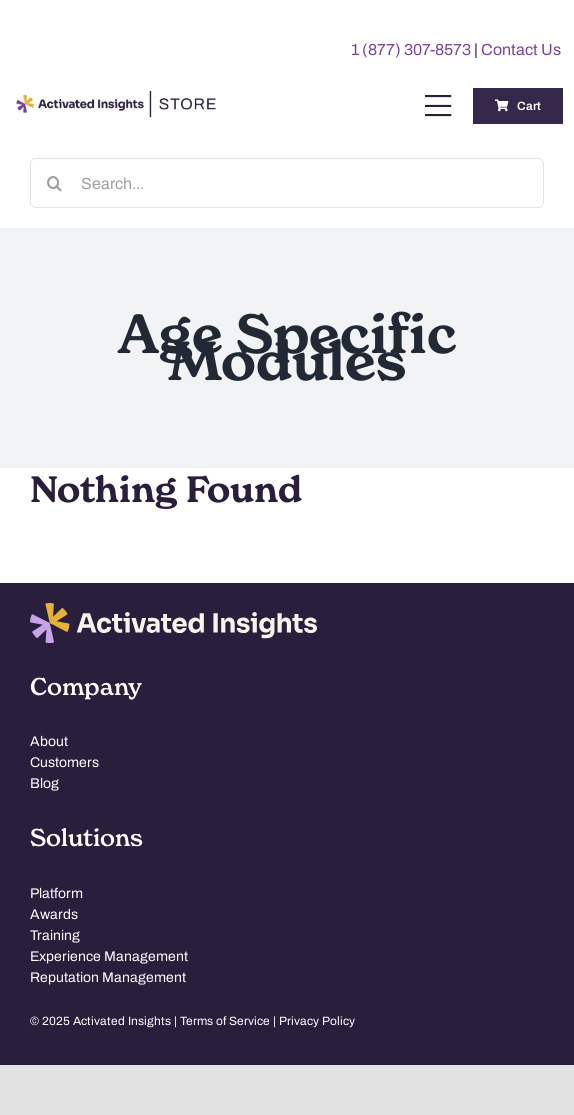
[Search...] (287, 183)
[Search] (55, 183)
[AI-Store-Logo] (113, 100)
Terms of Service (225, 1021)
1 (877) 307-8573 (411, 49)
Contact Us (521, 49)
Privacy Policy (317, 1021)
